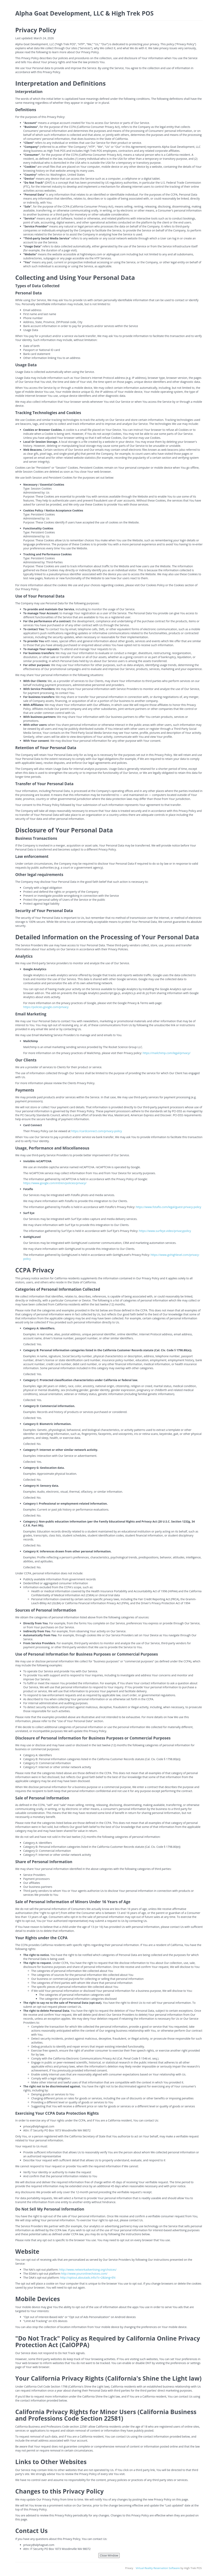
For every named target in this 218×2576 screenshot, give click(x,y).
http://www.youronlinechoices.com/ (84, 2273)
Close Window (109, 2555)
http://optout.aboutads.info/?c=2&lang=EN (87, 2277)
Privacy (129, 2568)
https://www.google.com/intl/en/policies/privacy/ (55, 1183)
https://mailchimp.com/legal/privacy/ (166, 1053)
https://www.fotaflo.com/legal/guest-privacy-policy (168, 1207)
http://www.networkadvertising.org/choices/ (87, 2269)
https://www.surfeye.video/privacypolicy (165, 1231)
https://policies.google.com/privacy (46, 1007)
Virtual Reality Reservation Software (158, 2568)
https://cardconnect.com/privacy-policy (96, 1131)
